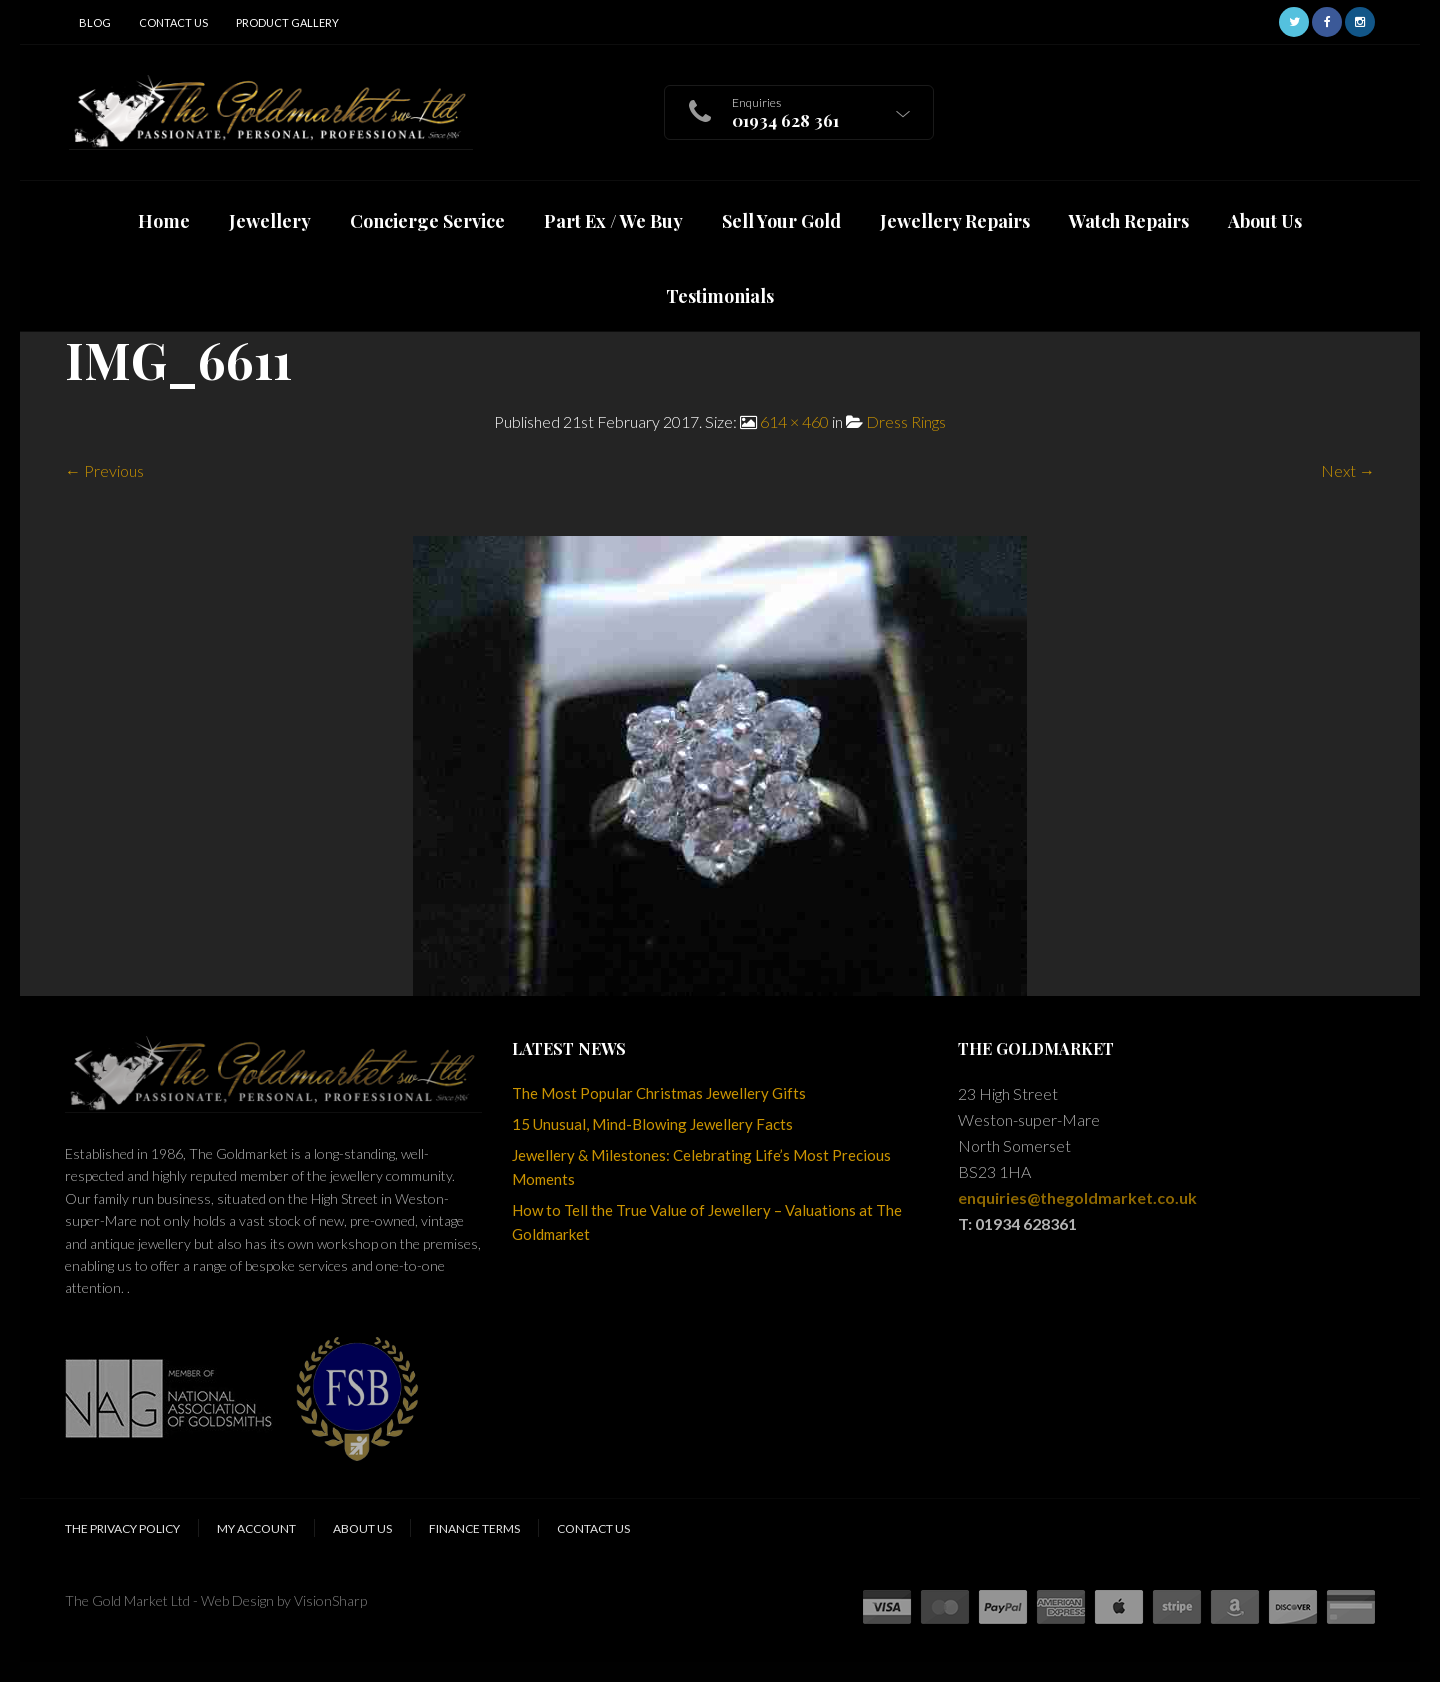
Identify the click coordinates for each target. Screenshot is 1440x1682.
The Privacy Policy (122, 1528)
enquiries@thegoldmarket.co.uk (1077, 1197)
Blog (95, 22)
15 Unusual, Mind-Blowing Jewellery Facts (652, 1124)
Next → (1348, 470)
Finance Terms (474, 1528)
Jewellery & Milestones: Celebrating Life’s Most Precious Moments (701, 1167)
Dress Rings (906, 421)
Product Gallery (287, 22)
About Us (362, 1528)
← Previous (104, 470)
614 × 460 (794, 421)
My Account (256, 1528)
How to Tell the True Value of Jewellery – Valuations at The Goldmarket (707, 1222)
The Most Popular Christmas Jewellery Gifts (659, 1093)
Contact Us (173, 22)
